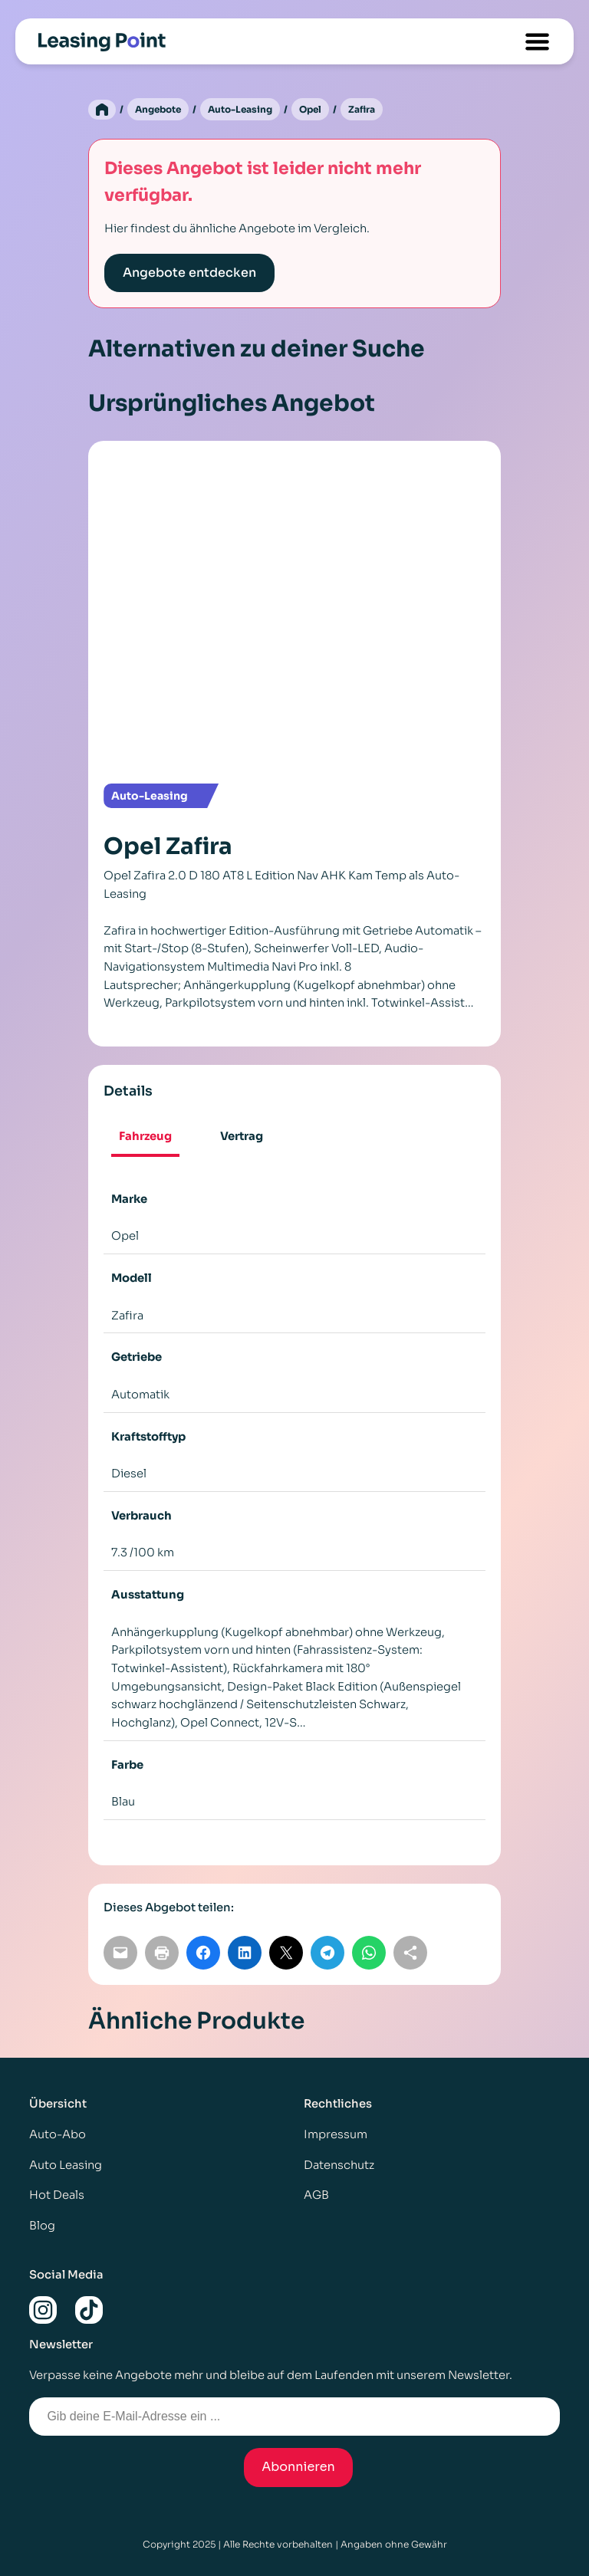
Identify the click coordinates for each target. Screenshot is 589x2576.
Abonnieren (298, 2467)
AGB (316, 2195)
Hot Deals (56, 2195)
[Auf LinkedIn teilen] (245, 1953)
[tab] (145, 1138)
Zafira (361, 109)
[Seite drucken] (162, 1953)
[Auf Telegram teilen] (327, 1953)
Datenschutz (339, 2165)
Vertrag (241, 1136)
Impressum (335, 2134)
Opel (310, 109)
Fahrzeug (145, 1136)
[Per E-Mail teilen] (120, 1953)
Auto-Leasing (240, 109)
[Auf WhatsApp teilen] (369, 1953)
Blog (42, 2226)
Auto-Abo (57, 2134)
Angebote (158, 109)
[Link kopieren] (410, 1953)
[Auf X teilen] (286, 1953)
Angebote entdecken (189, 272)
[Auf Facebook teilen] (203, 1953)
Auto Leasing (65, 2165)
